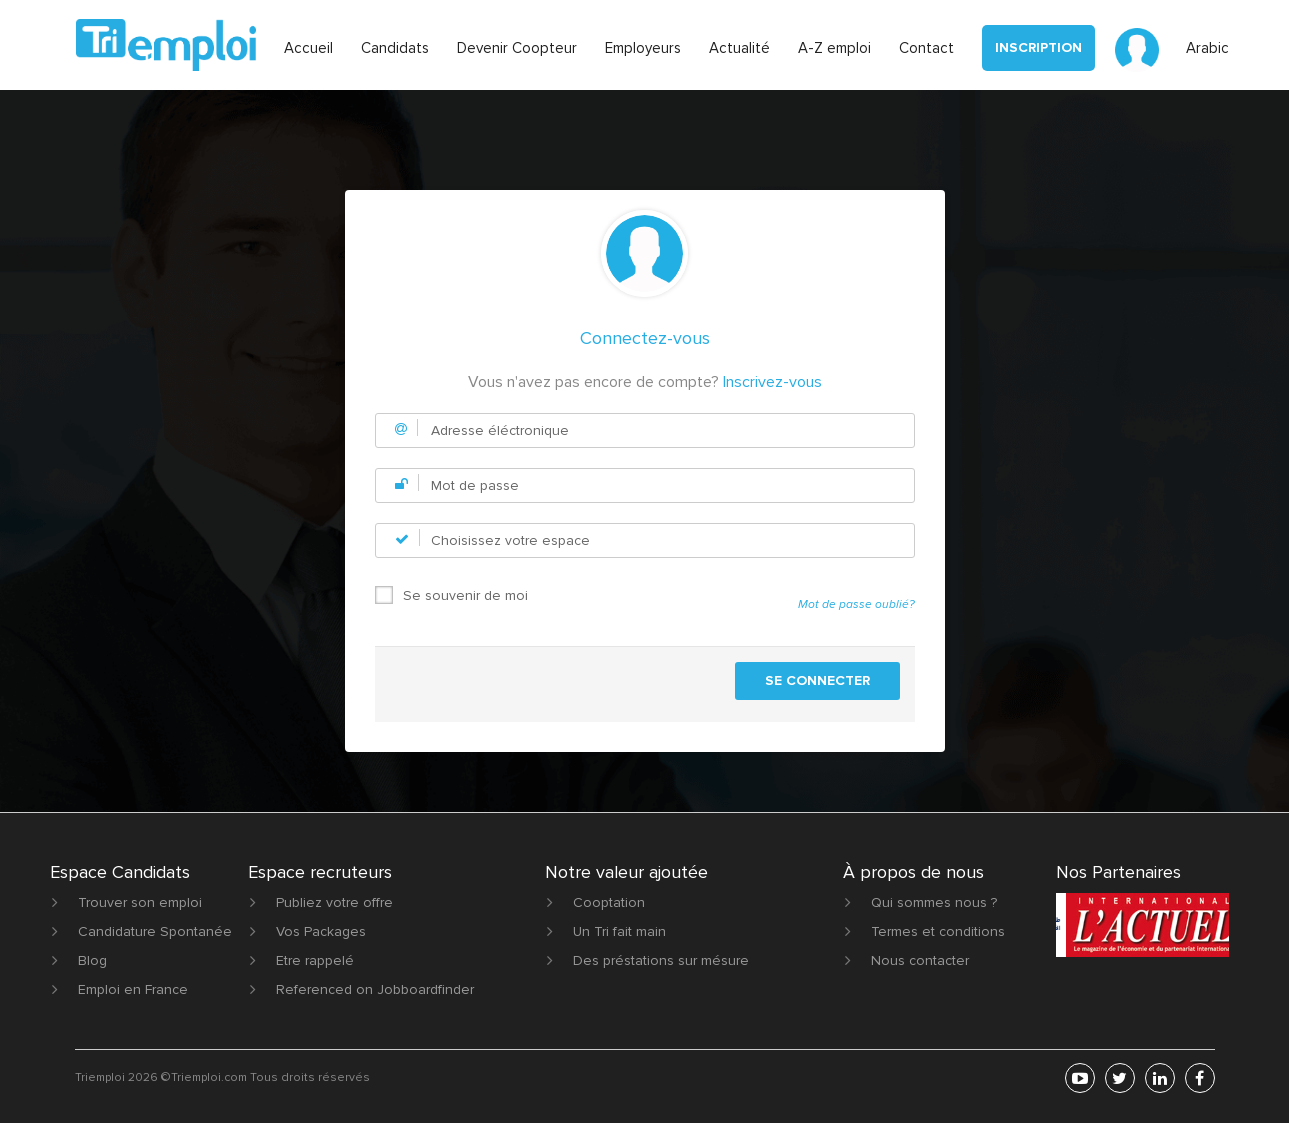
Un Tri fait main (619, 931)
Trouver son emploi (140, 902)
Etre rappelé (315, 960)
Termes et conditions (938, 931)
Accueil (308, 48)
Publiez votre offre (334, 902)
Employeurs (643, 48)
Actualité (739, 48)
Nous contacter (920, 960)
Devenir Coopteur (517, 48)
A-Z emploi (834, 48)
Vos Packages (321, 931)
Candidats (395, 48)
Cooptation (609, 902)
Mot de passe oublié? (856, 604)
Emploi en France (133, 989)
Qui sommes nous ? (934, 902)
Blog (92, 960)
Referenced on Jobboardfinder (375, 989)
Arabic (1207, 48)
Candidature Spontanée (155, 931)
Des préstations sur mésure (661, 960)
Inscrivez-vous (772, 382)
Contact (926, 48)
